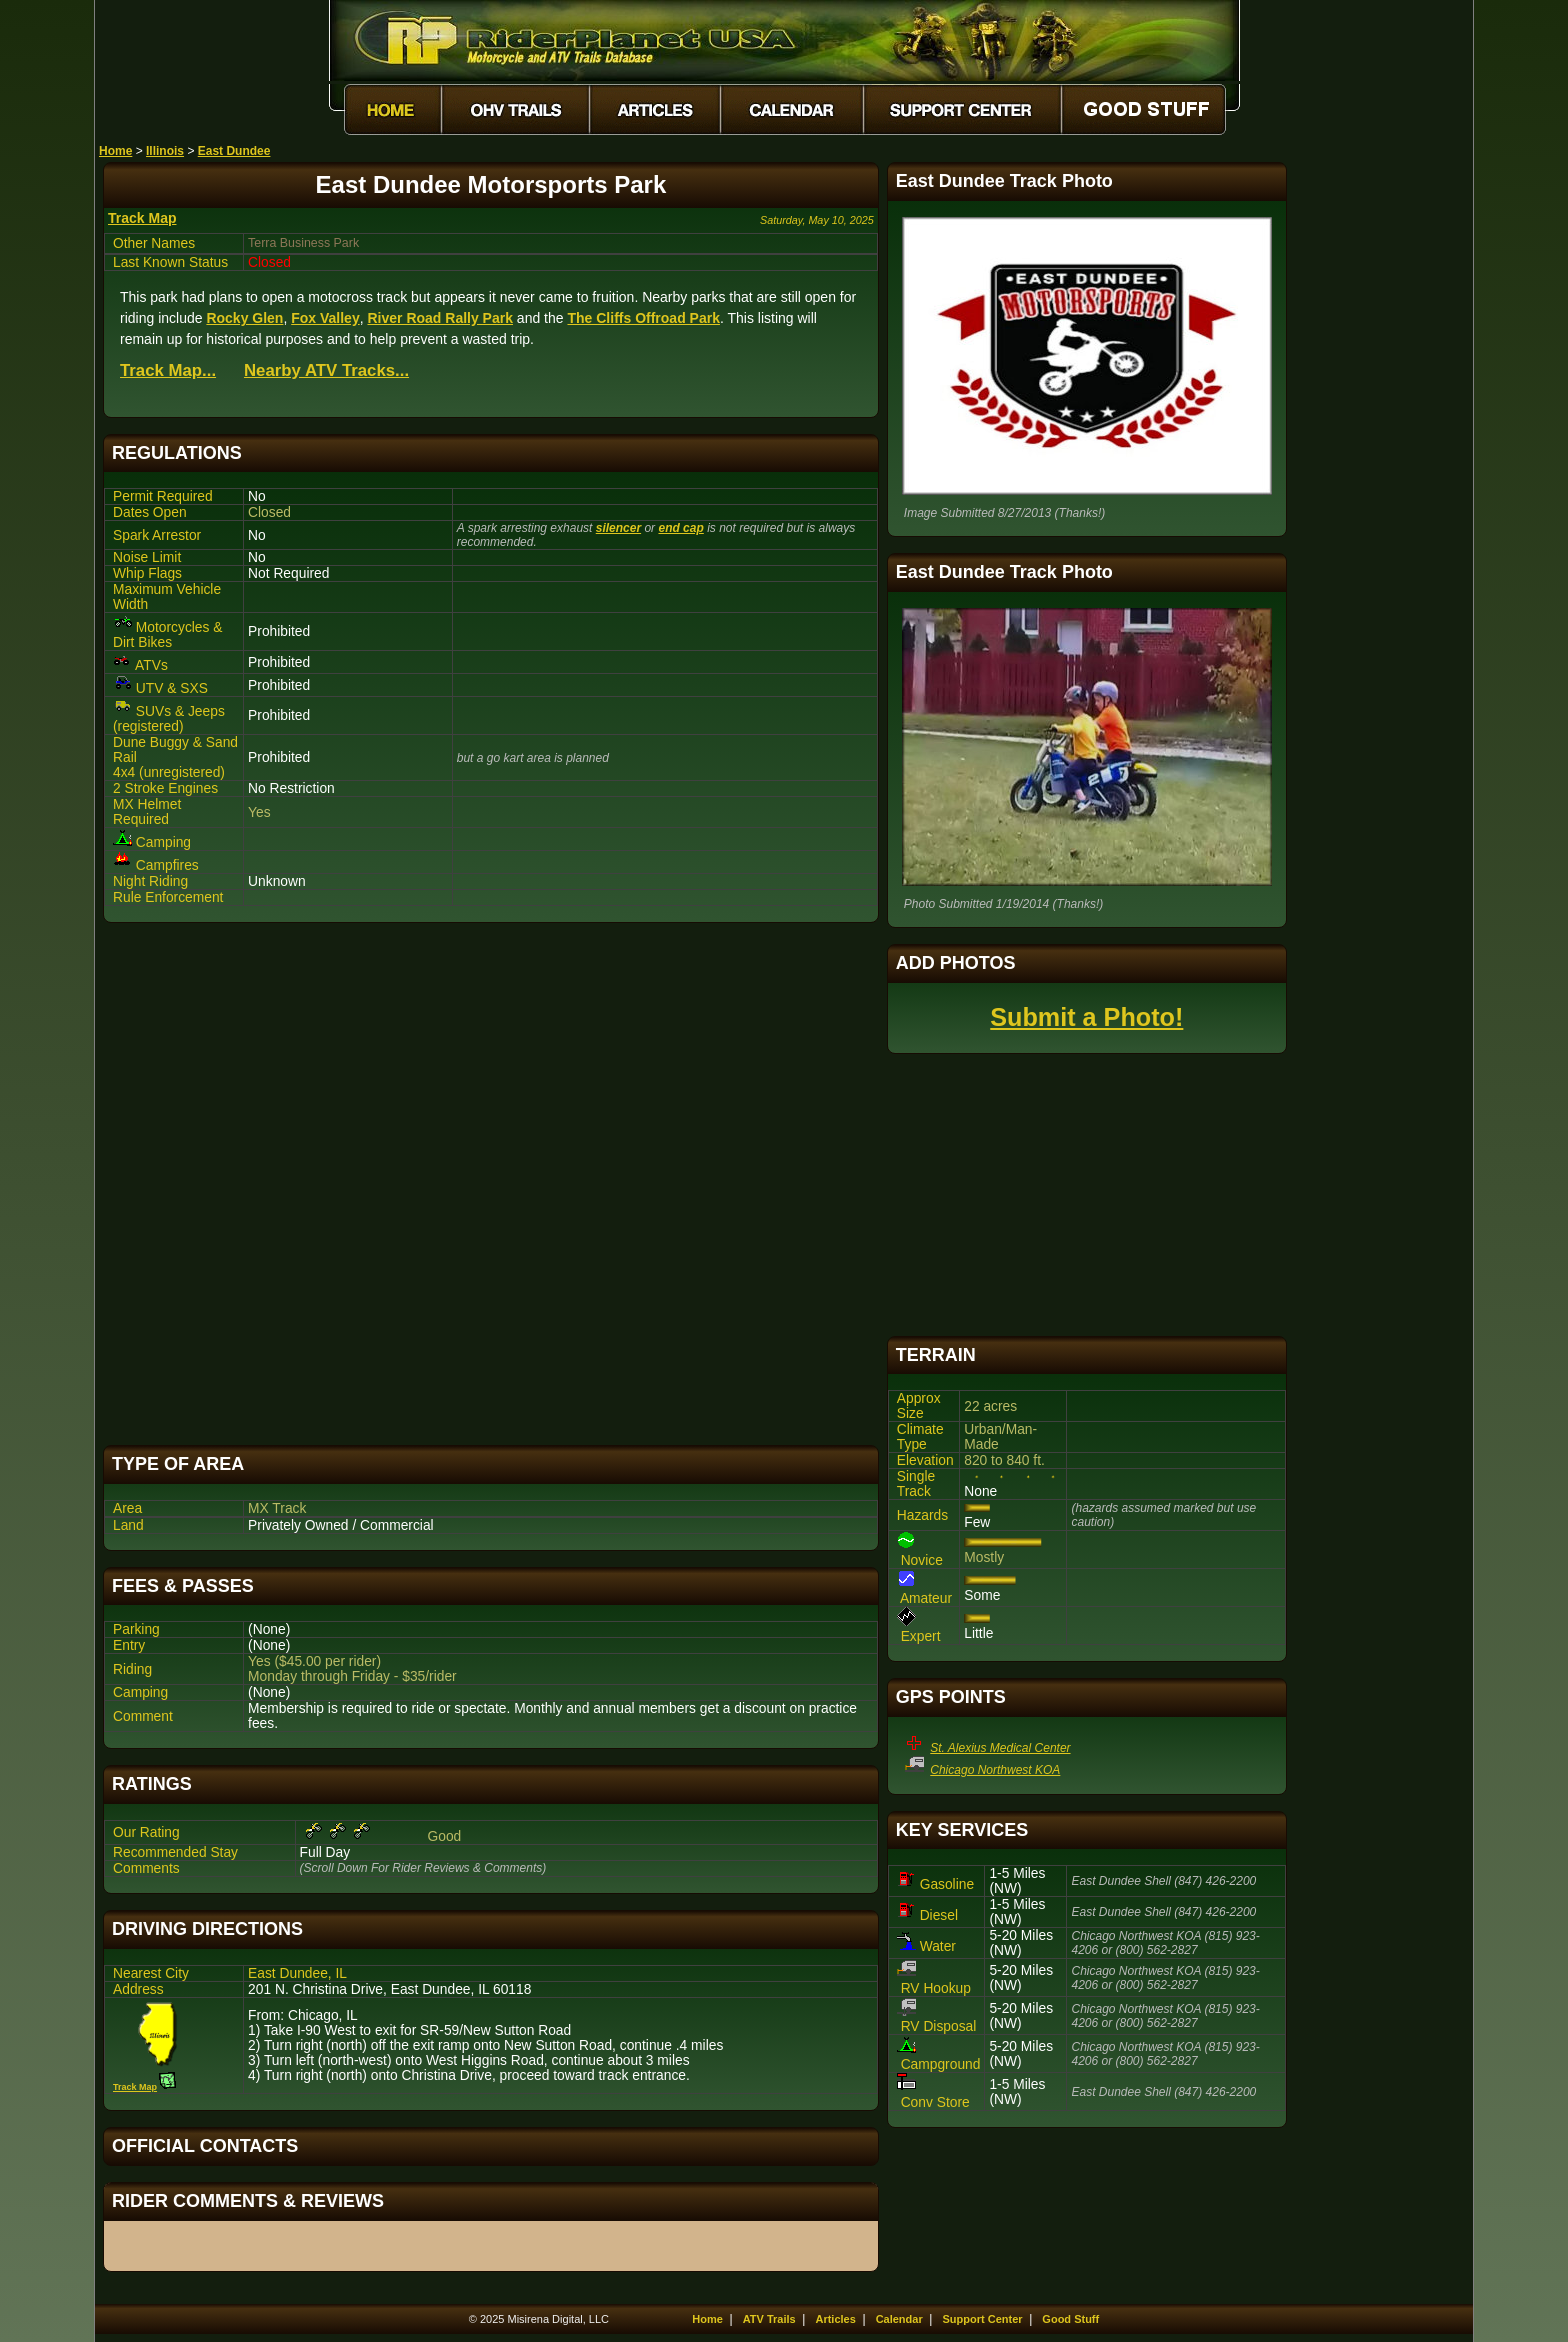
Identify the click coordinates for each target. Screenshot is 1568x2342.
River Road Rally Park (440, 318)
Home (115, 151)
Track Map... (168, 370)
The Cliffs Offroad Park (643, 318)
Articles (835, 2319)
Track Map (142, 218)
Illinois (165, 151)
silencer (618, 528)
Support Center (983, 2319)
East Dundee (234, 151)
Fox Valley (325, 318)
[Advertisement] (491, 1184)
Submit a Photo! (1086, 1017)
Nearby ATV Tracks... (326, 370)
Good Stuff (1070, 2319)
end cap (680, 528)
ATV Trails (769, 2319)
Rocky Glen (244, 318)
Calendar (899, 2319)
